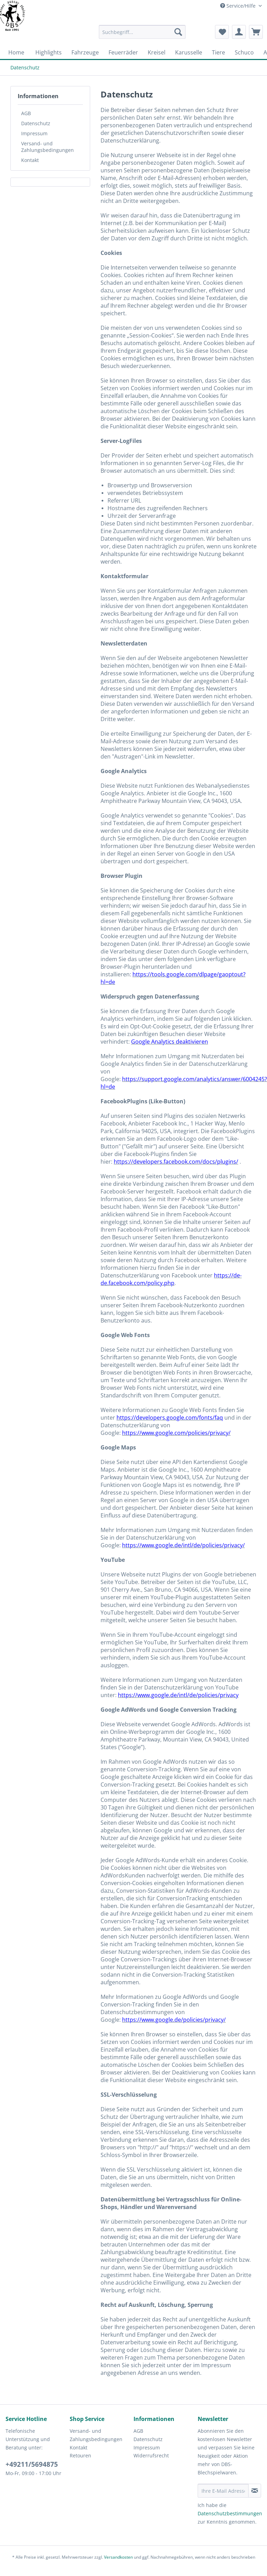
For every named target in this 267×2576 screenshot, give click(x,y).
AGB (26, 113)
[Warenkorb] (256, 32)
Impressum (34, 133)
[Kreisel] (156, 52)
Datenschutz (35, 123)
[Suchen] (178, 32)
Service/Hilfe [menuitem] (238, 5)
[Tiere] (218, 52)
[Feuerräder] (123, 52)
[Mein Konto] (239, 32)
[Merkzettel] (222, 32)
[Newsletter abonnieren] (254, 2491)
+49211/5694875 (32, 2464)
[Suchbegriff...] (142, 32)
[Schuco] (244, 52)
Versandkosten (118, 2557)
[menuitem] (142, 35)
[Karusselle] (188, 52)
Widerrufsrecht (151, 2455)
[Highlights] (49, 52)
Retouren (80, 2455)
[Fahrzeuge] (85, 52)
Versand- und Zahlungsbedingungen (47, 146)
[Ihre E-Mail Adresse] (223, 2491)
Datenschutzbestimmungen (230, 2513)
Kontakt (30, 160)
